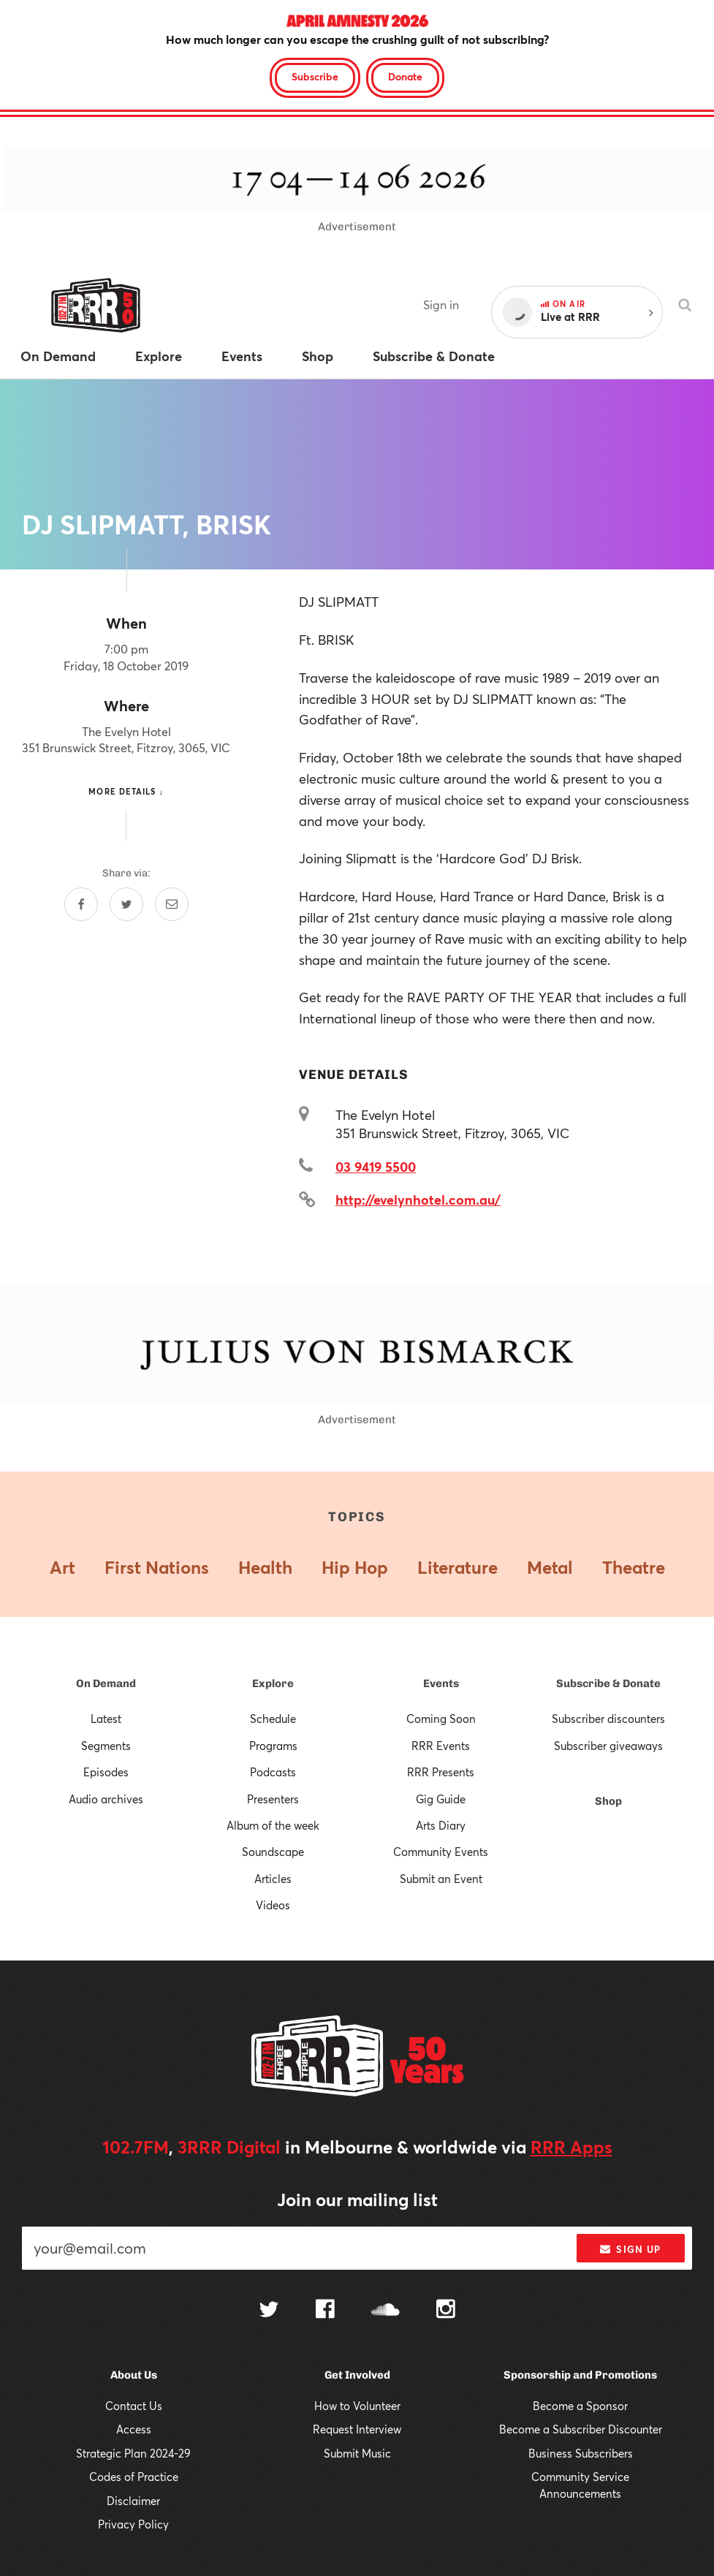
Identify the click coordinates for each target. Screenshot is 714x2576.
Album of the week (273, 1825)
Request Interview (357, 2429)
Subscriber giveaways (608, 1745)
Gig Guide (441, 1799)
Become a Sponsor (580, 2405)
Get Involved (357, 2375)
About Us (133, 2375)
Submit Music (357, 2453)
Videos (273, 1905)
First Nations (157, 1567)
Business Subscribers (580, 2453)
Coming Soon (441, 1718)
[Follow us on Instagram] (445, 2310)
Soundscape (273, 1851)
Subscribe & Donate (608, 1683)
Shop (608, 1801)
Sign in (441, 304)
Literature (457, 1567)
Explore (273, 1683)
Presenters (273, 1799)
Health (265, 1567)
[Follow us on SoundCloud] (385, 2311)
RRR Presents (440, 1772)
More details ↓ (126, 791)
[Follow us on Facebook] (325, 2310)
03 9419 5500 (375, 1166)
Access (133, 2429)
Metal (550, 1567)
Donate (405, 76)
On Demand (106, 1683)
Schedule (273, 1718)
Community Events (440, 1851)
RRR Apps (571, 2147)
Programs (273, 1745)
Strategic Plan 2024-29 (133, 2453)
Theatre (633, 1567)
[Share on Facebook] (81, 904)
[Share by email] (172, 904)
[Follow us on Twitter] (269, 2311)
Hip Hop (355, 1567)
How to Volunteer (357, 2405)
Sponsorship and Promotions (580, 2375)
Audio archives (106, 1799)
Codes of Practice (133, 2476)
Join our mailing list (357, 2199)
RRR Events (440, 1745)
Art (62, 1567)
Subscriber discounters (608, 1718)
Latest (106, 1718)
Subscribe (315, 76)
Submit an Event (441, 1878)
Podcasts (273, 1772)
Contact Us (133, 2405)
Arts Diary (441, 1825)
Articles (273, 1878)
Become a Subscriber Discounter (580, 2429)
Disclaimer (133, 2500)
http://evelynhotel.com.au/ (418, 1199)
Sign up (630, 2249)
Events (441, 1683)
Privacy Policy (133, 2524)
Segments (106, 1745)
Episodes (106, 1772)
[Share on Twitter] (126, 904)
